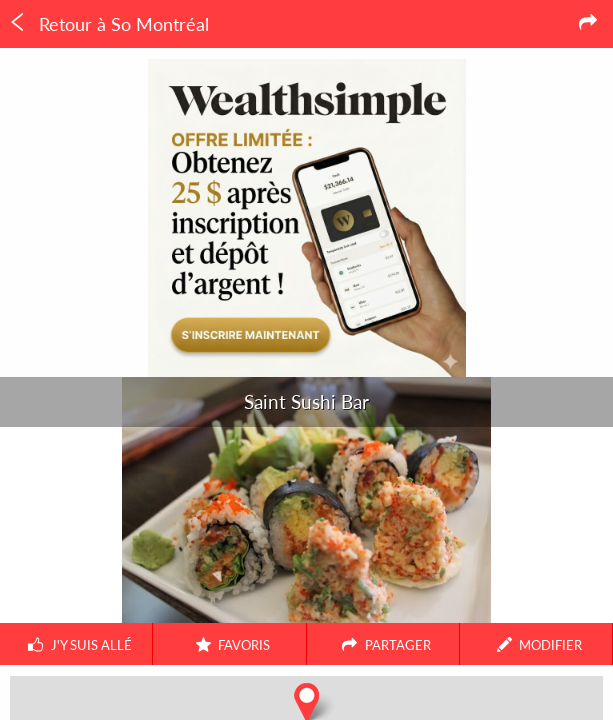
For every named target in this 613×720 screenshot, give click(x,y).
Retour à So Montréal (108, 24)
